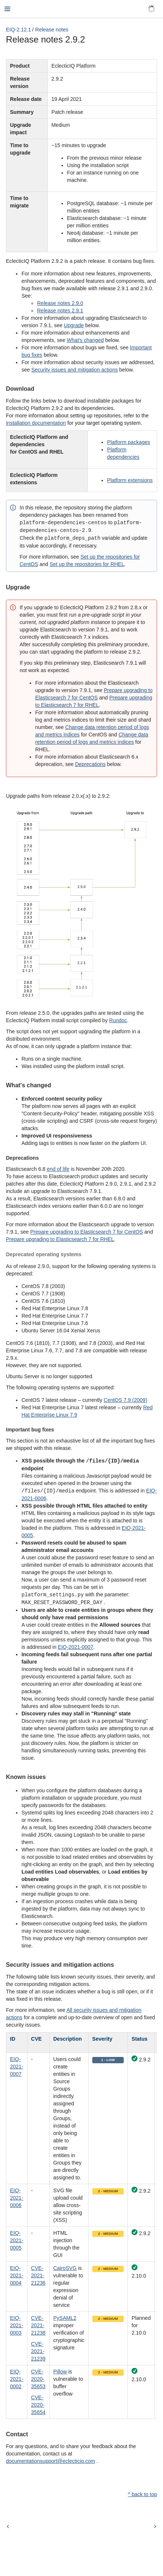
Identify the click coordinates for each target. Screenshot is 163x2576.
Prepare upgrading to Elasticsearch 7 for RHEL (60, 1238)
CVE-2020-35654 (38, 2402)
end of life (58, 1168)
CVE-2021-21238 (38, 2322)
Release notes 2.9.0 (60, 303)
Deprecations (90, 763)
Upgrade (74, 325)
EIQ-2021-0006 (16, 2195)
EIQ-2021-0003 (16, 2322)
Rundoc (118, 1019)
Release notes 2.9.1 (60, 310)
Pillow (60, 2369)
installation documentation (36, 423)
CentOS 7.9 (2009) (125, 1399)
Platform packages (128, 442)
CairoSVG (65, 2265)
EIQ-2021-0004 (16, 2273)
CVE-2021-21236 (38, 2273)
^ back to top (142, 2492)
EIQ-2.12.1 (18, 30)
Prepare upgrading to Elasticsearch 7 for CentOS (86, 1231)
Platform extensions (130, 480)
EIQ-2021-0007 (75, 1644)
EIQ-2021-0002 (16, 2376)
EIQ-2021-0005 (16, 2237)
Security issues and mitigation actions (74, 370)
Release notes (52, 30)
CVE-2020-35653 (38, 2376)
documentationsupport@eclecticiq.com (50, 2458)
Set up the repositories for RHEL (87, 563)
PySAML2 (64, 2315)
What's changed (85, 340)
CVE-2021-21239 (38, 2348)
